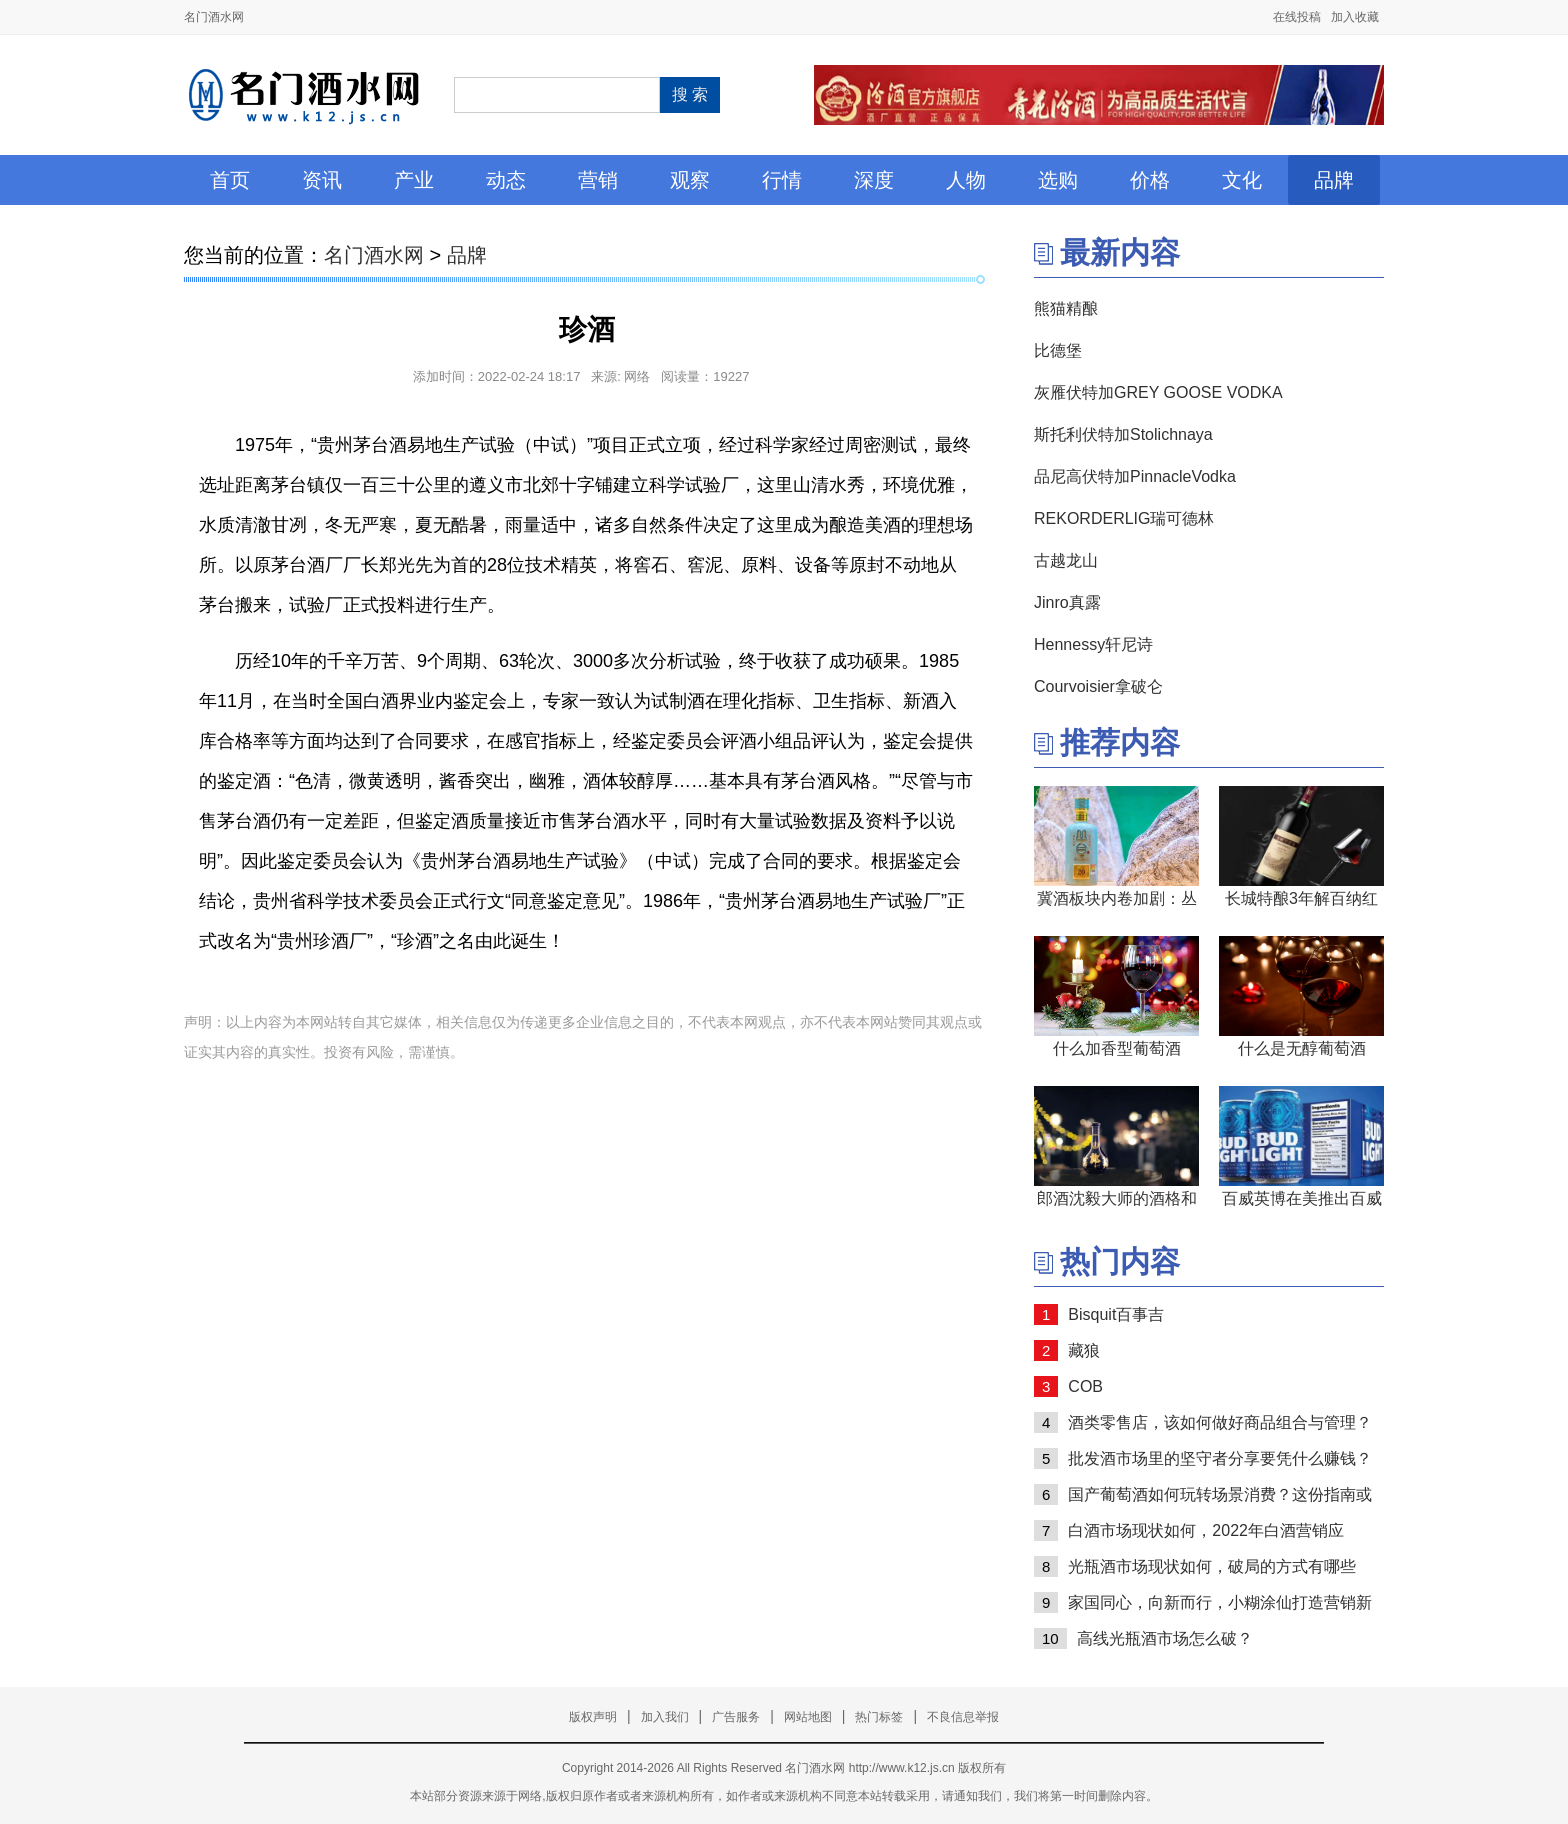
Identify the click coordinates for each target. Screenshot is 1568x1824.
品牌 (1334, 180)
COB (1085, 1386)
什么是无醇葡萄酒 (1302, 1048)
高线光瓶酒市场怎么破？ (1165, 1638)
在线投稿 (1297, 17)
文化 (1242, 180)
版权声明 (593, 1717)
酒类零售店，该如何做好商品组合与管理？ (1220, 1422)
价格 (1150, 180)
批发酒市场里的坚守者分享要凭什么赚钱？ (1220, 1458)
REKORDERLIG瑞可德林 (1124, 518)
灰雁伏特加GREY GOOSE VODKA (1158, 392)
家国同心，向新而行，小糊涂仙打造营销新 (1220, 1602)
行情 (782, 180)
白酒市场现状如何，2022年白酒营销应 (1206, 1530)
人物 (966, 180)
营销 (598, 180)
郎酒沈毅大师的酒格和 (1117, 1198)
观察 (690, 180)
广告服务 (736, 1717)
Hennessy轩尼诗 (1093, 644)
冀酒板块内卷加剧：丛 (1117, 898)
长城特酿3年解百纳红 (1301, 898)
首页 (230, 180)
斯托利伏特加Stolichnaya (1123, 434)
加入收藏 (1355, 17)
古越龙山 (1066, 560)
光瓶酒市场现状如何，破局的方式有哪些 (1212, 1566)
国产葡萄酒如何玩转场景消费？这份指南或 (1220, 1494)
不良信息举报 (963, 1717)
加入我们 (665, 1717)
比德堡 (1058, 350)
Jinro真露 (1067, 602)
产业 (414, 180)
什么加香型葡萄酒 (1117, 1048)
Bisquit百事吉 (1116, 1314)
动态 (506, 180)
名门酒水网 (214, 17)
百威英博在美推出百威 (1302, 1198)
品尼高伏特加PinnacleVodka (1135, 476)
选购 (1058, 180)
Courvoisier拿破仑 (1098, 686)
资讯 (322, 180)
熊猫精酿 (1066, 308)
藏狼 (1084, 1350)
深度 (874, 180)
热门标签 (879, 1717)
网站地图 (808, 1717)
